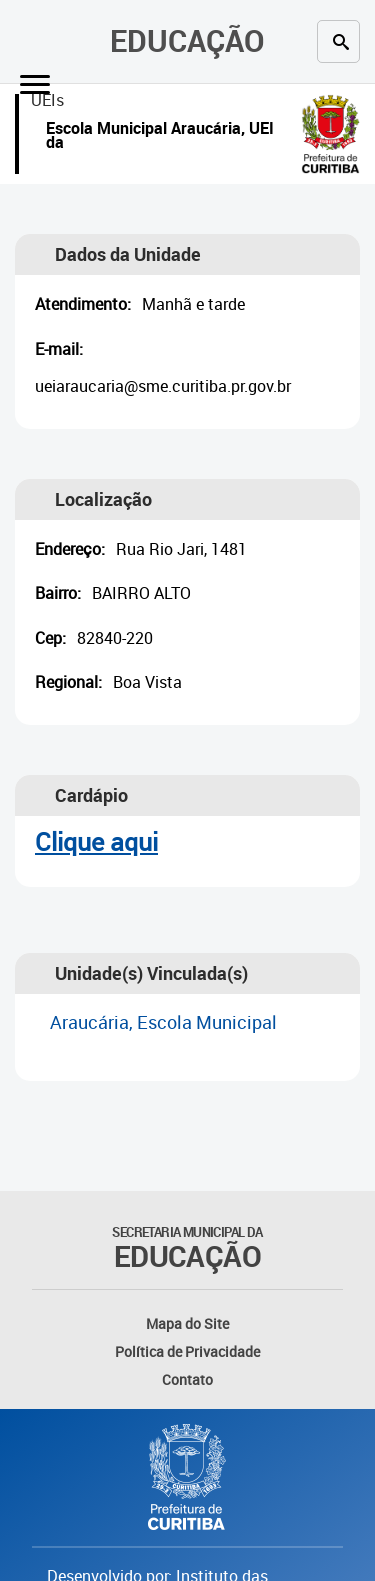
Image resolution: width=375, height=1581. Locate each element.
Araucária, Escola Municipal (163, 1022)
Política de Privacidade (187, 1351)
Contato (187, 1379)
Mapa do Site (187, 1323)
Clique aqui (96, 841)
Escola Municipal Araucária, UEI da (160, 137)
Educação (187, 40)
